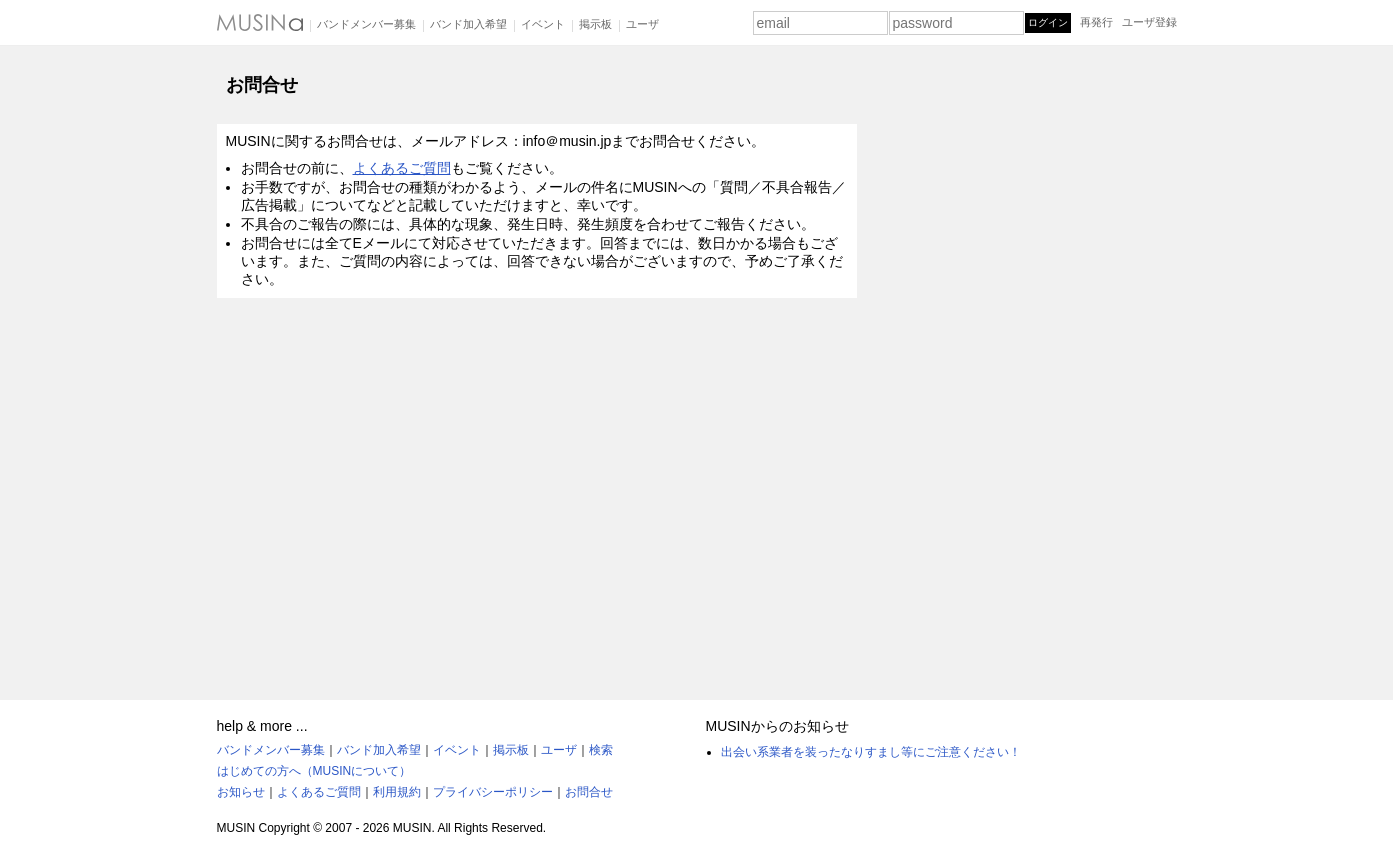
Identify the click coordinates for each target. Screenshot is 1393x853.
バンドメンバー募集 (366, 24)
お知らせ (241, 792)
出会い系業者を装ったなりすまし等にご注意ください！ (871, 752)
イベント (543, 24)
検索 (601, 750)
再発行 (1096, 22)
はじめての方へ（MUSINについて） (314, 771)
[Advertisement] (1027, 373)
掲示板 (595, 24)
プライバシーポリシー (493, 792)
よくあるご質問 (402, 168)
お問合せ (589, 792)
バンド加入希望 (468, 24)
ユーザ (642, 24)
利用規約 (397, 792)
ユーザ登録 (1149, 22)
